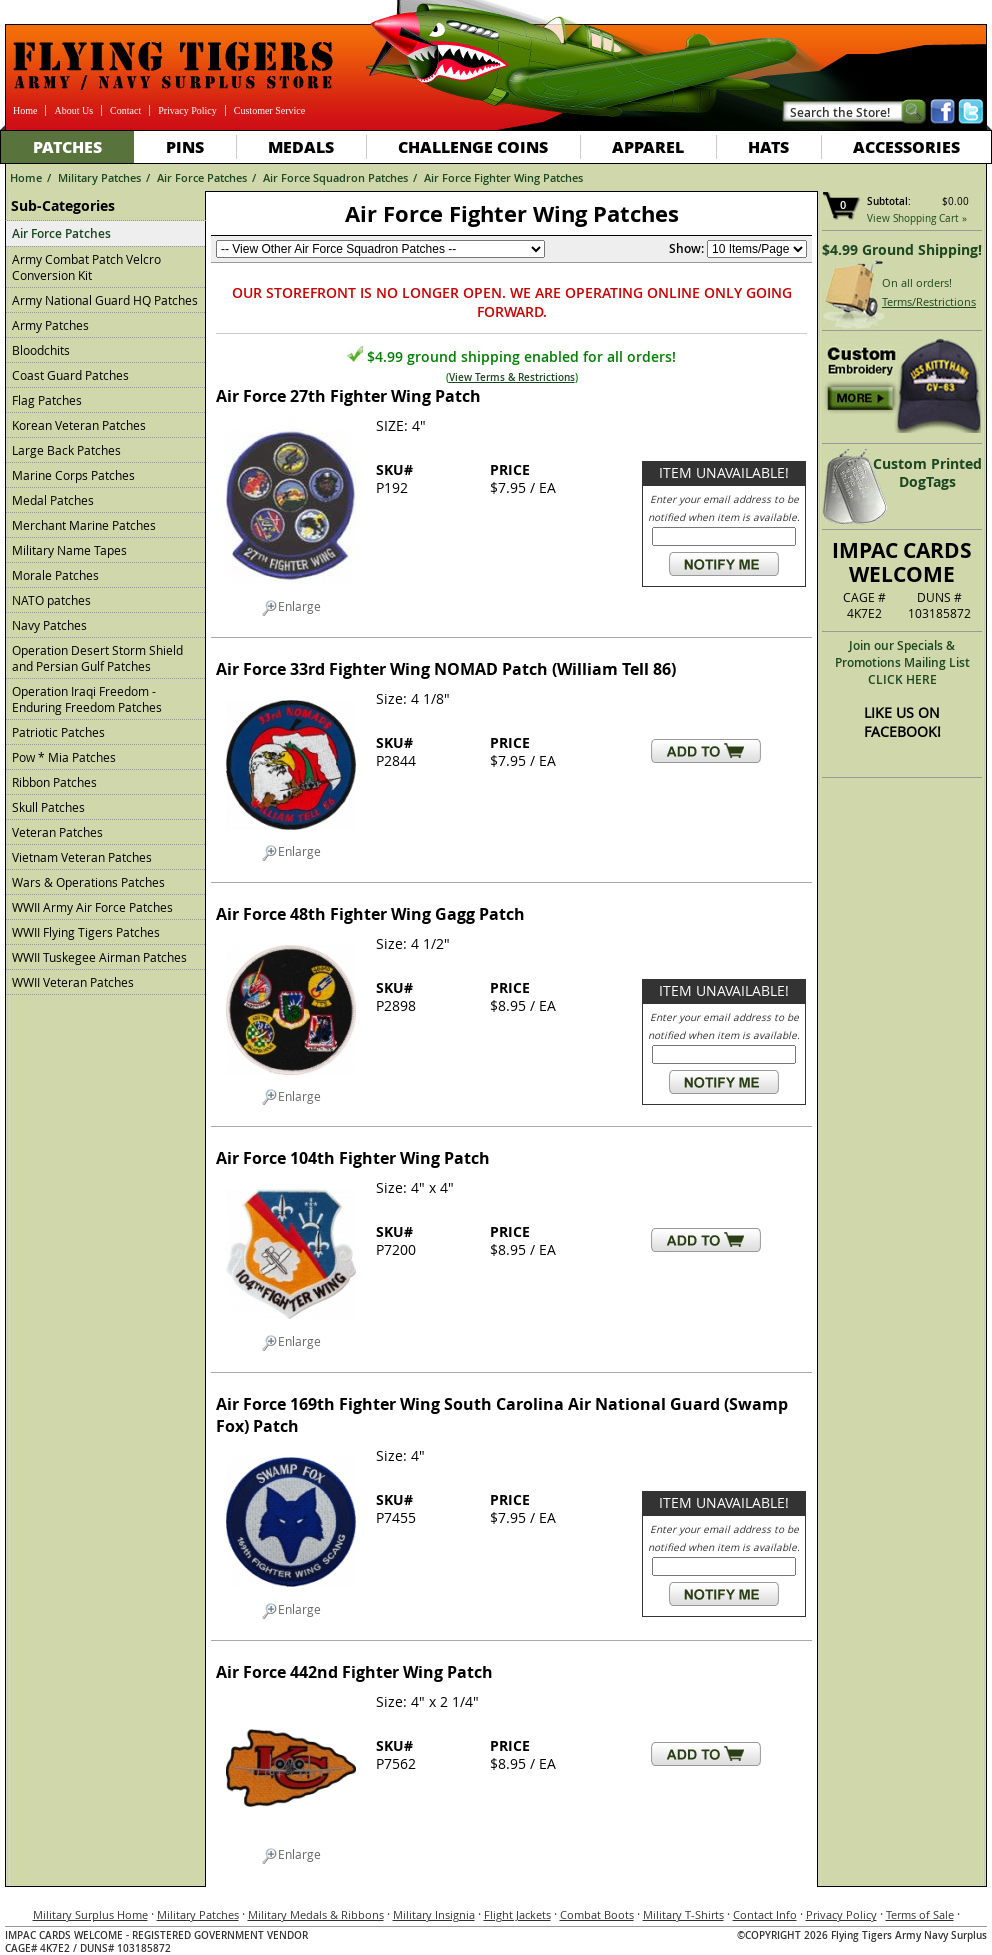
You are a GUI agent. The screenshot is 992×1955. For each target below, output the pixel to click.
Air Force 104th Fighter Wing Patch (353, 1158)
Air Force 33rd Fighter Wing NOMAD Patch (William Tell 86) (446, 669)
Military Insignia (434, 1914)
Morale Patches (55, 575)
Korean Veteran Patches (79, 425)
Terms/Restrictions (929, 301)
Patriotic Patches (58, 732)
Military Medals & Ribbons (316, 1914)
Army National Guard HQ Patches (105, 300)
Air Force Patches (202, 177)
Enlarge (291, 607)
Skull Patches (48, 807)
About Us (73, 110)
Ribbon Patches (54, 782)
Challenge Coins (473, 146)
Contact (125, 110)
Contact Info (765, 1914)
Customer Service (269, 110)
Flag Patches (47, 400)
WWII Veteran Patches (73, 982)
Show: (686, 248)
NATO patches (51, 600)
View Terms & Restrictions (512, 377)
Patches (67, 146)
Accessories (906, 146)
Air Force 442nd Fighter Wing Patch (354, 1672)
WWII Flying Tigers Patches (86, 932)
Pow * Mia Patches (64, 757)
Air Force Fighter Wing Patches (503, 177)
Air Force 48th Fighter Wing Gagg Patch (370, 914)
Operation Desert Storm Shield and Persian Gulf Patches (97, 658)
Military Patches (99, 177)
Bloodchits (41, 350)
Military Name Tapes (69, 550)
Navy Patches (49, 625)
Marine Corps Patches (73, 475)
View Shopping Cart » (917, 218)
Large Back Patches (66, 450)
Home (25, 110)
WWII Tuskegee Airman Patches (99, 957)
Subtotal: (889, 201)
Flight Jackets (517, 1914)
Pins (185, 146)
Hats (768, 146)
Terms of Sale (920, 1914)
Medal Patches (53, 500)
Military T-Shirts (683, 1914)
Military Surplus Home (90, 1914)
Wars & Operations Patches (88, 882)
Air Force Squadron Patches (335, 177)
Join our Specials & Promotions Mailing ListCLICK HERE (902, 662)
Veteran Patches (57, 832)
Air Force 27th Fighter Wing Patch (348, 396)
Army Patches (50, 325)
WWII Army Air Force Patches (92, 907)
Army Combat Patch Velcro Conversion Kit (86, 267)
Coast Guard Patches (70, 375)
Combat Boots (597, 1914)
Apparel (648, 146)
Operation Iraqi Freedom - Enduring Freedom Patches (87, 699)
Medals (301, 146)
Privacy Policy (187, 110)
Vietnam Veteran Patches (82, 857)
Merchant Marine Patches (84, 525)
